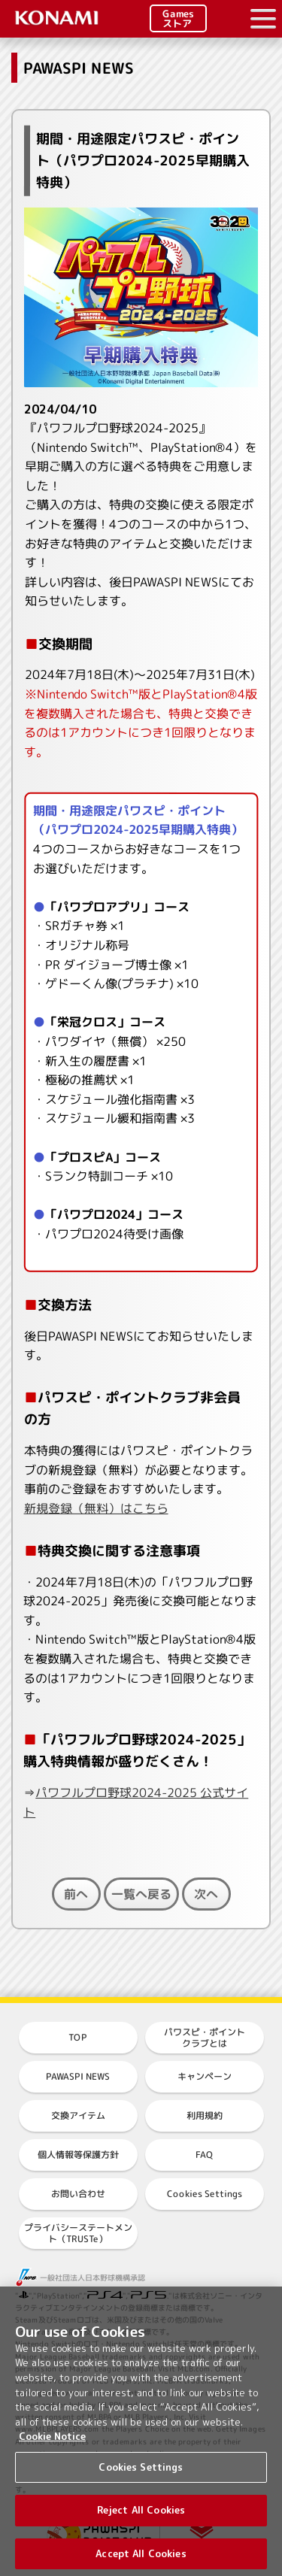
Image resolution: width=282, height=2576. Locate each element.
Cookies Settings (203, 2193)
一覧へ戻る (141, 1894)
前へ (76, 1894)
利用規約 (204, 2115)
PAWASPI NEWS (78, 2076)
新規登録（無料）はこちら (96, 1508)
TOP (77, 2037)
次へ (206, 1894)
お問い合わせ (78, 2193)
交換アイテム (78, 2115)
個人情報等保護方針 (78, 2154)
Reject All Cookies (141, 2517)
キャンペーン (204, 2076)
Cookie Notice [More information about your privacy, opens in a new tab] (52, 2443)
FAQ (204, 2154)
